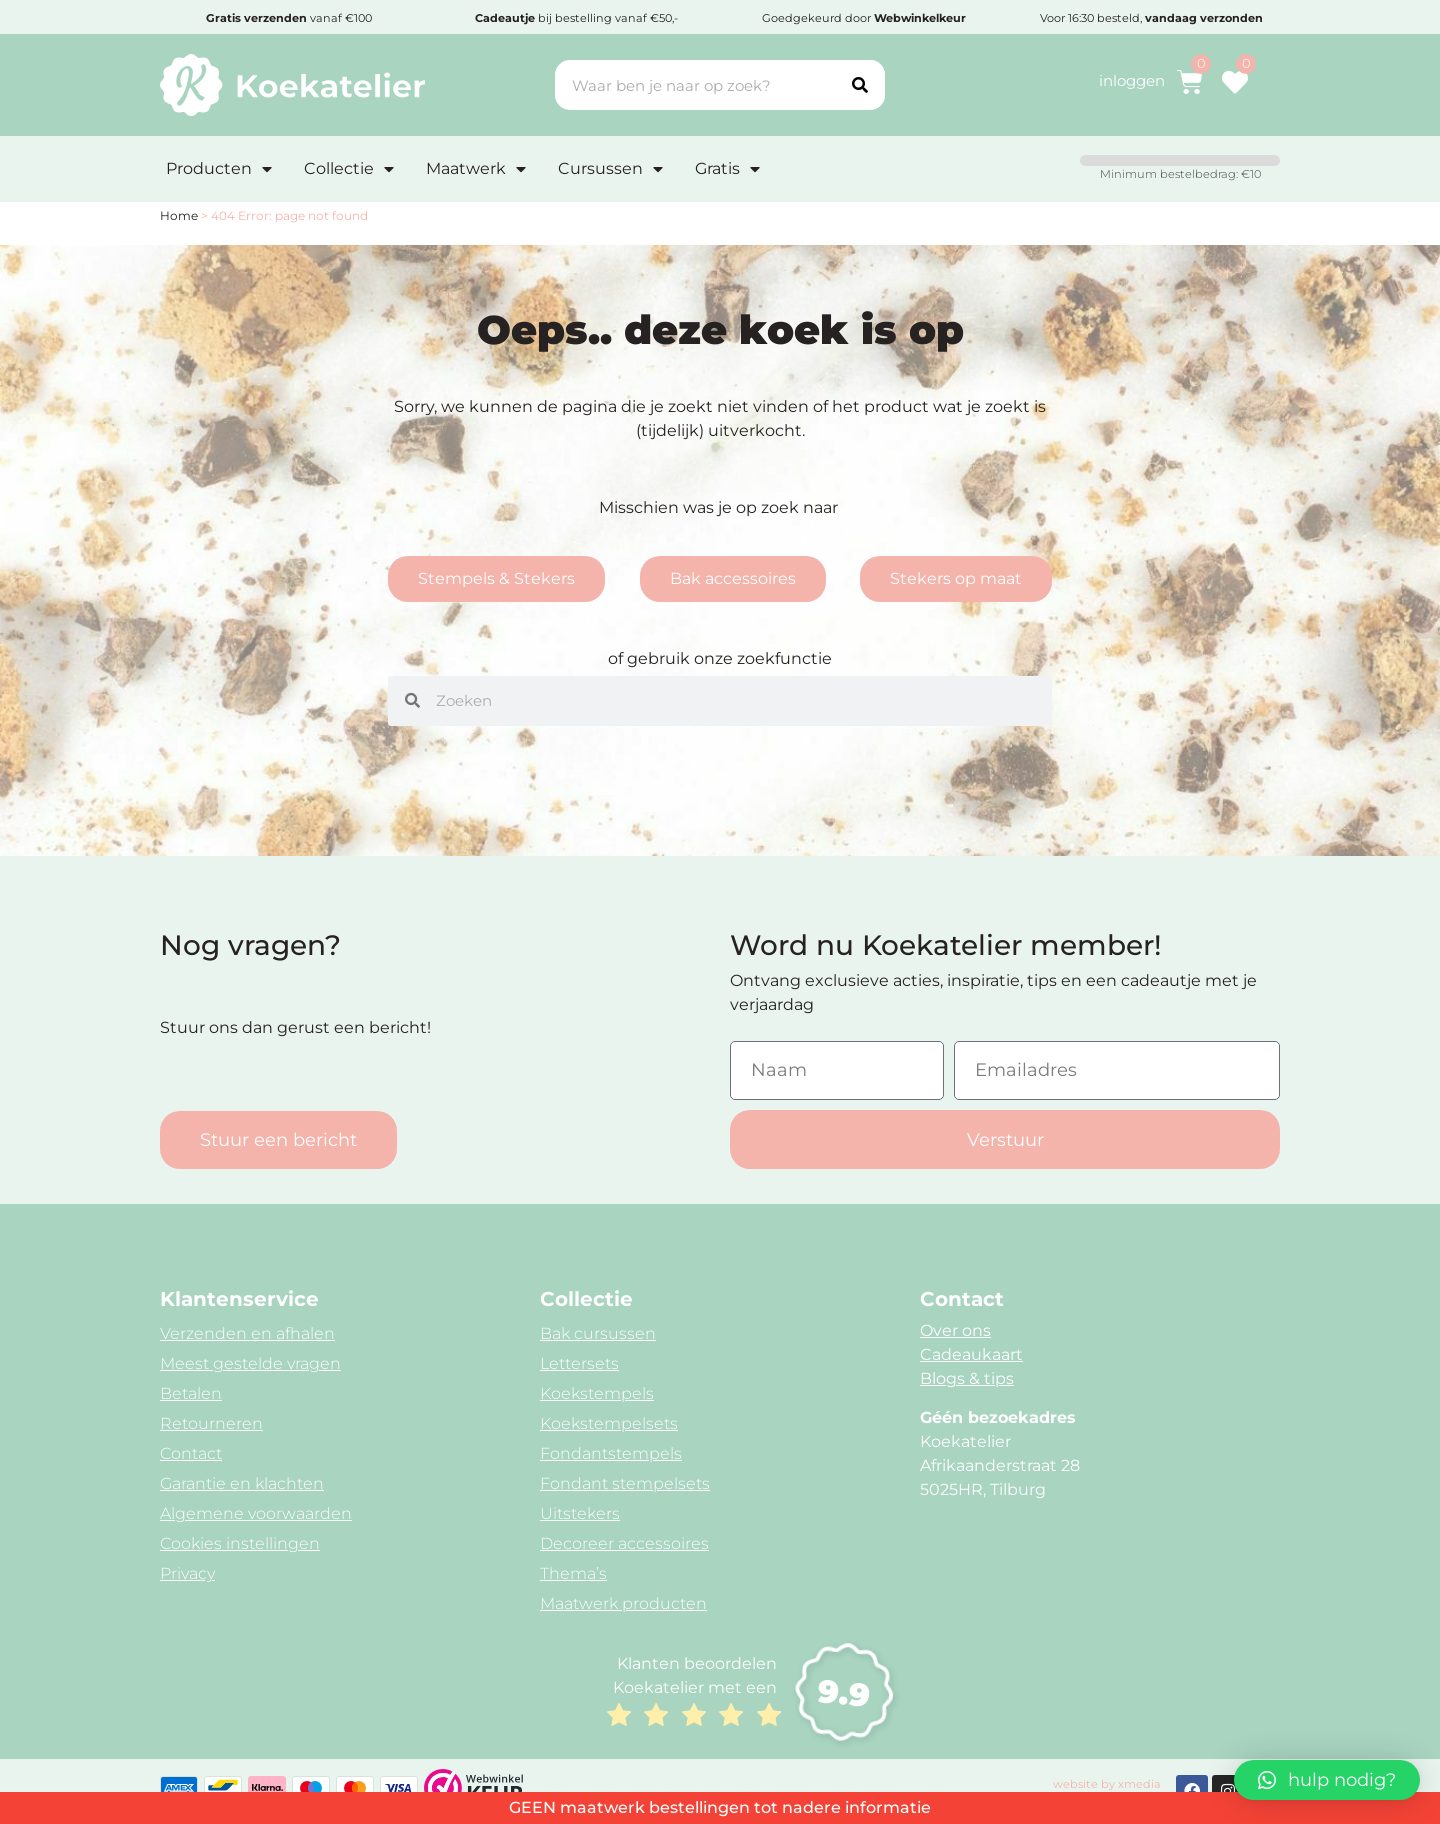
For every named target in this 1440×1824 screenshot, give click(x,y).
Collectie (349, 169)
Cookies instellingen (240, 1543)
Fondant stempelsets (625, 1483)
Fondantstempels (611, 1453)
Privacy (187, 1573)
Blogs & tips (967, 1378)
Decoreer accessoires (624, 1543)
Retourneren (211, 1423)
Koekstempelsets (609, 1423)
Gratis (727, 169)
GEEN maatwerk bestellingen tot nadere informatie (720, 1807)
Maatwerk (476, 169)
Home (179, 215)
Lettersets (579, 1363)
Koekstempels (597, 1393)
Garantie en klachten (242, 1483)
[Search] (860, 85)
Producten (219, 169)
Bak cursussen (598, 1333)
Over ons (955, 1330)
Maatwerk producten (623, 1603)
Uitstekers (580, 1513)
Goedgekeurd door (864, 18)
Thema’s (573, 1573)
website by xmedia (1107, 1784)
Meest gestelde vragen (250, 1363)
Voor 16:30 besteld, (1151, 18)
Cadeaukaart (971, 1354)
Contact (191, 1453)
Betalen (191, 1393)
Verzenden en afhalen (247, 1333)
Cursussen (610, 169)
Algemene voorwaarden (256, 1513)
